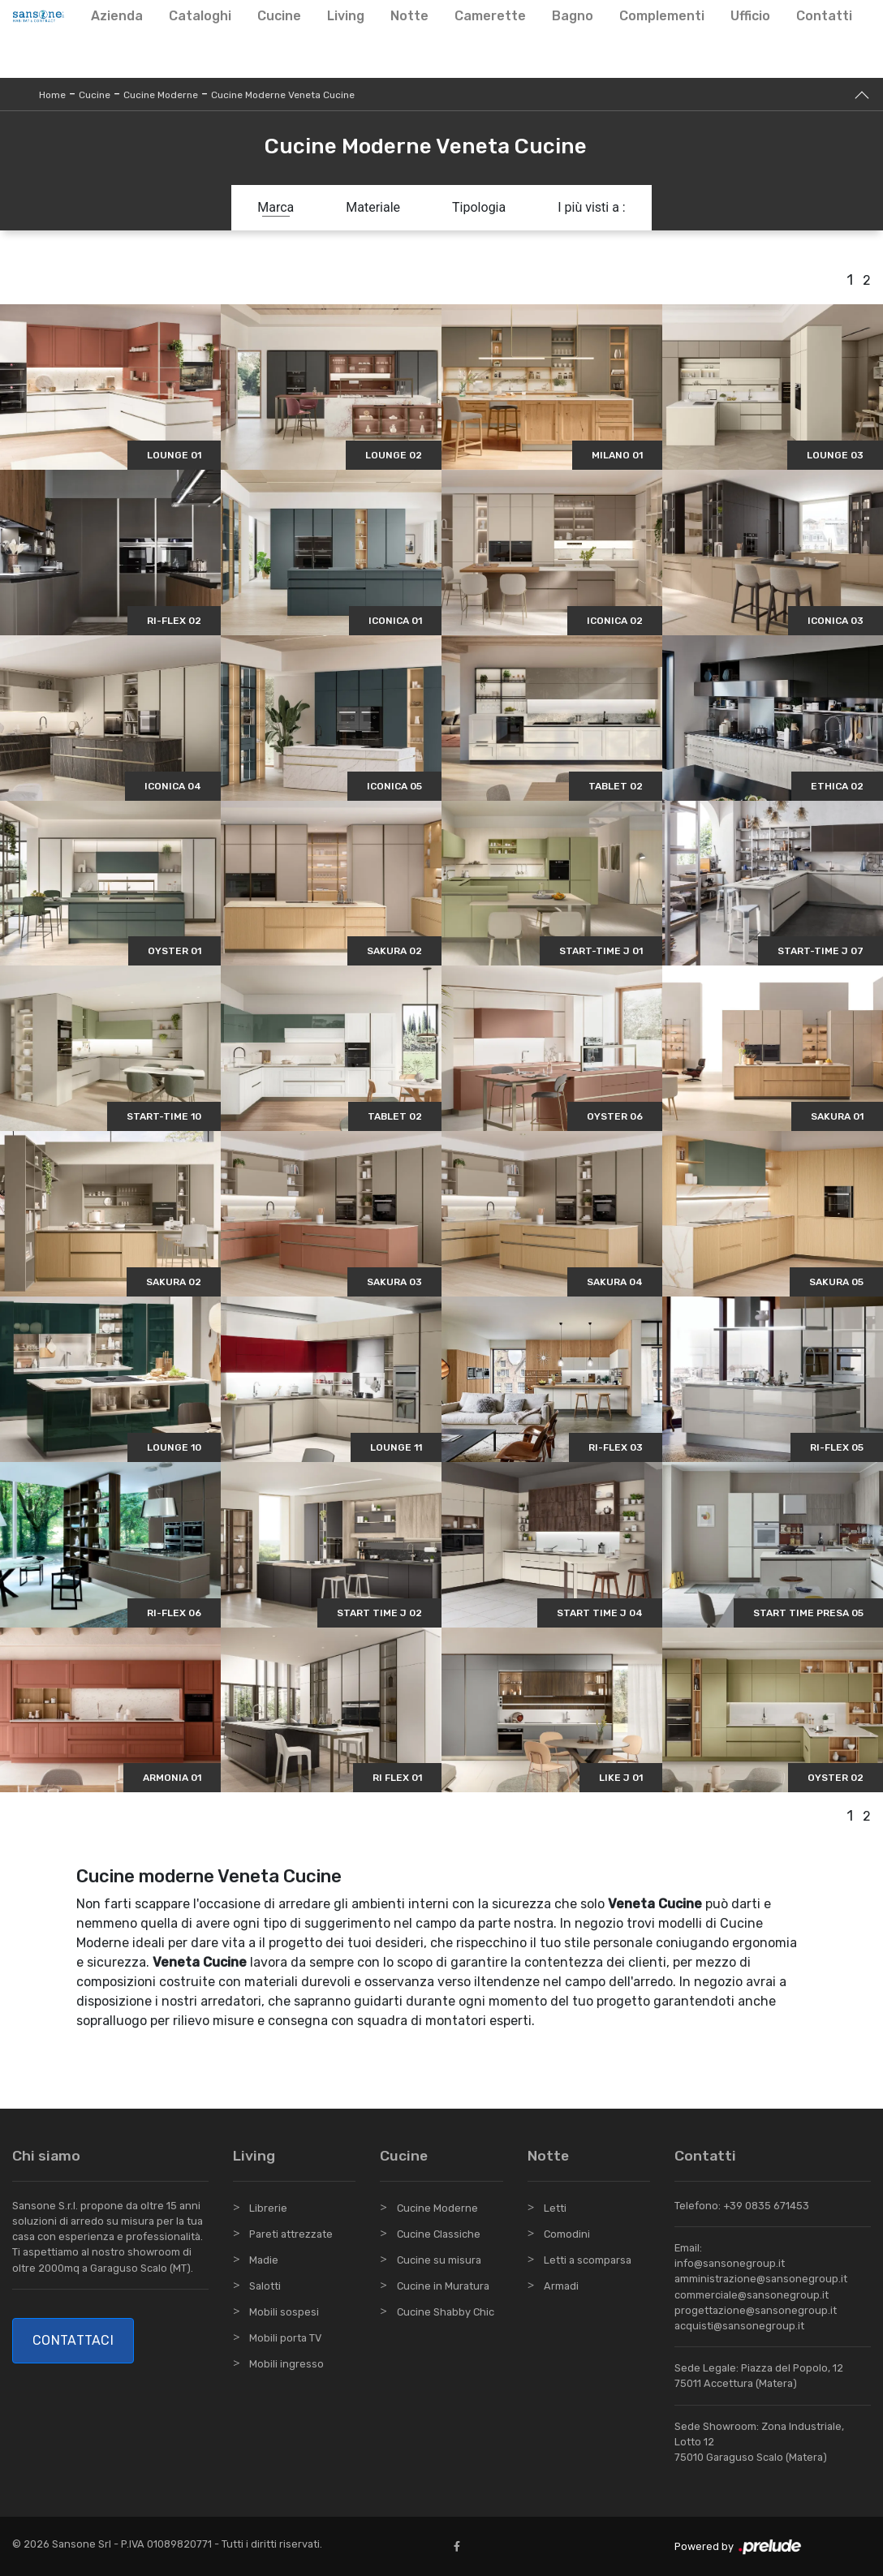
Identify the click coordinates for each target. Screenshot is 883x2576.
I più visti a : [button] (592, 207)
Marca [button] (275, 207)
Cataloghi (200, 16)
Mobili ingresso (286, 2364)
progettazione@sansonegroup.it (755, 2310)
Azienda (117, 16)
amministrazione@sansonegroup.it (760, 2279)
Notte (409, 16)
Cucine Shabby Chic (445, 2312)
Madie (263, 2260)
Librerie (268, 2208)
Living (345, 16)
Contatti (824, 16)
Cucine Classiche (438, 2234)
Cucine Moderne (160, 95)
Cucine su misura (439, 2260)
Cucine (279, 16)
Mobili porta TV (285, 2338)
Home (52, 95)
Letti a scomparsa (587, 2260)
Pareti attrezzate (291, 2234)
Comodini (567, 2234)
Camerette (490, 16)
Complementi (661, 16)
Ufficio (750, 16)
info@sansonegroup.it (729, 2263)
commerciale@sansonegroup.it (751, 2295)
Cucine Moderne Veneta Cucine (283, 95)
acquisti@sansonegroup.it (739, 2326)
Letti (555, 2208)
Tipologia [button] (479, 207)
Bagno (572, 16)
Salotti (265, 2286)
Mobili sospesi (284, 2312)
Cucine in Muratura (443, 2286)
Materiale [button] (373, 207)
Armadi (561, 2286)
